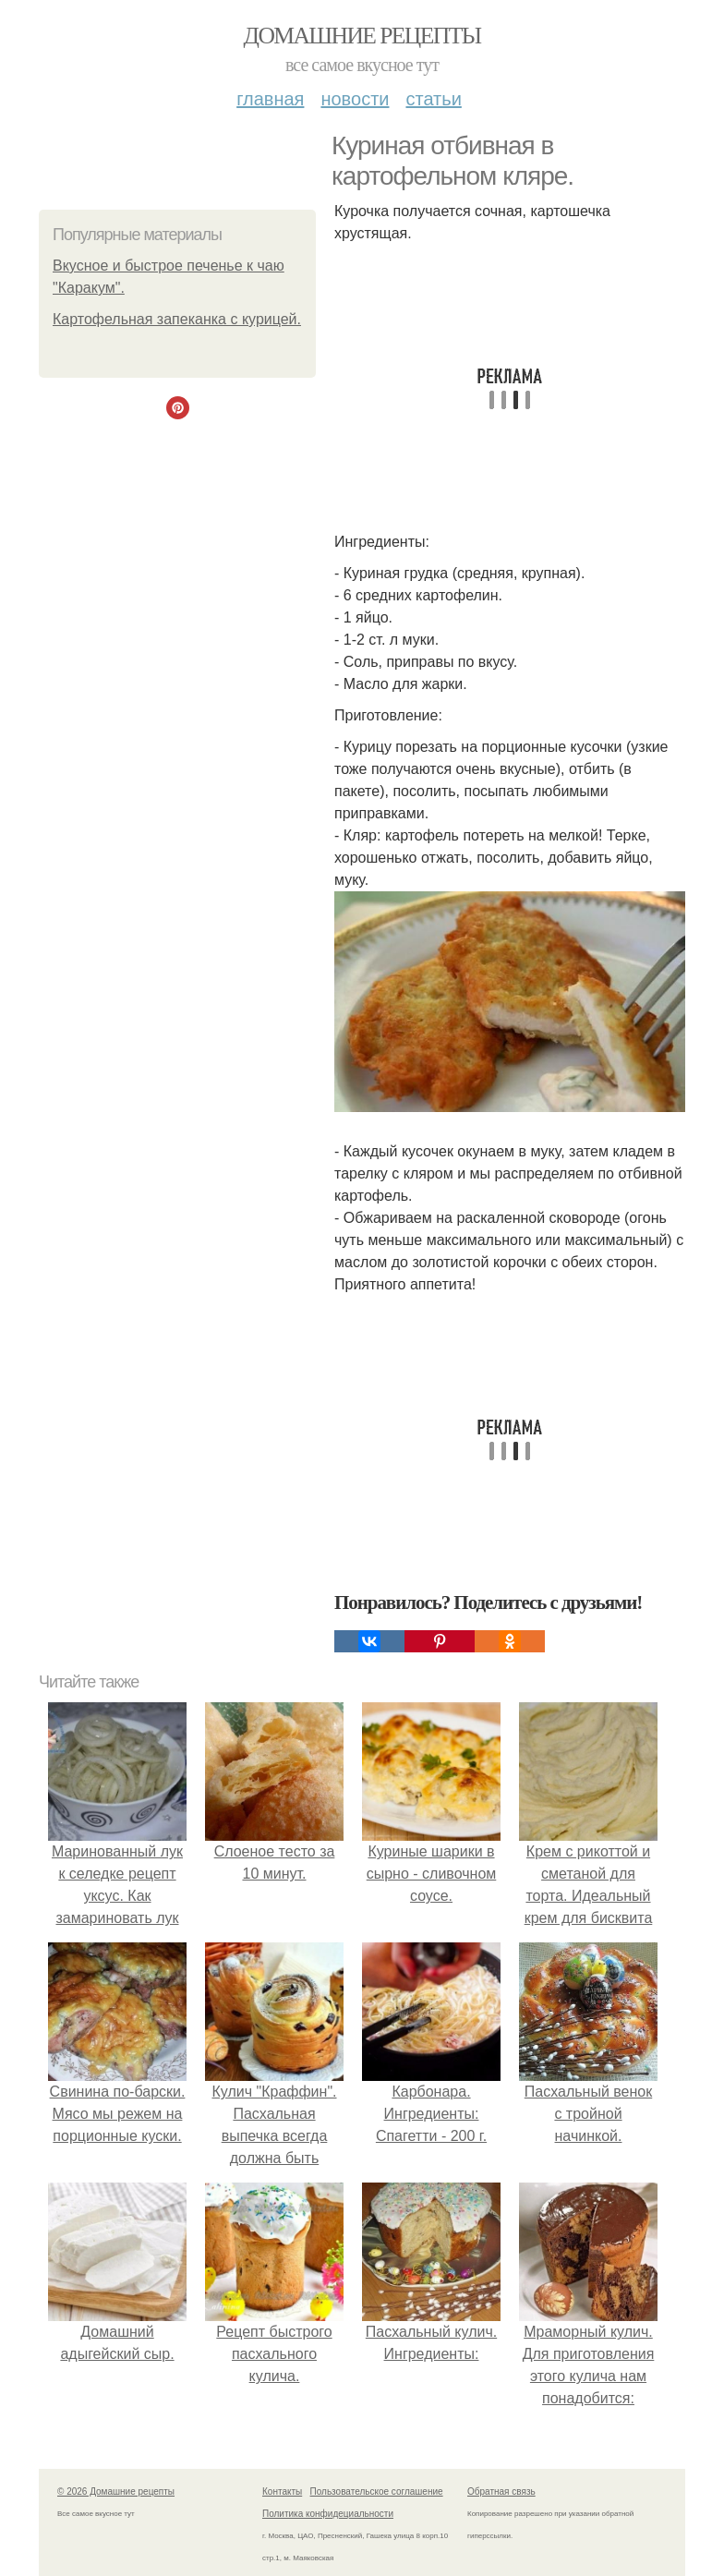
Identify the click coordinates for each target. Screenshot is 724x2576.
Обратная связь (501, 2491)
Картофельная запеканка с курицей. (177, 319)
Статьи (433, 99)
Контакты (282, 2491)
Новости (354, 99)
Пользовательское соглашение (376, 2491)
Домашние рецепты (362, 35)
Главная (270, 99)
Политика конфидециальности (327, 2514)
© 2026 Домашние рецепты (116, 2491)
